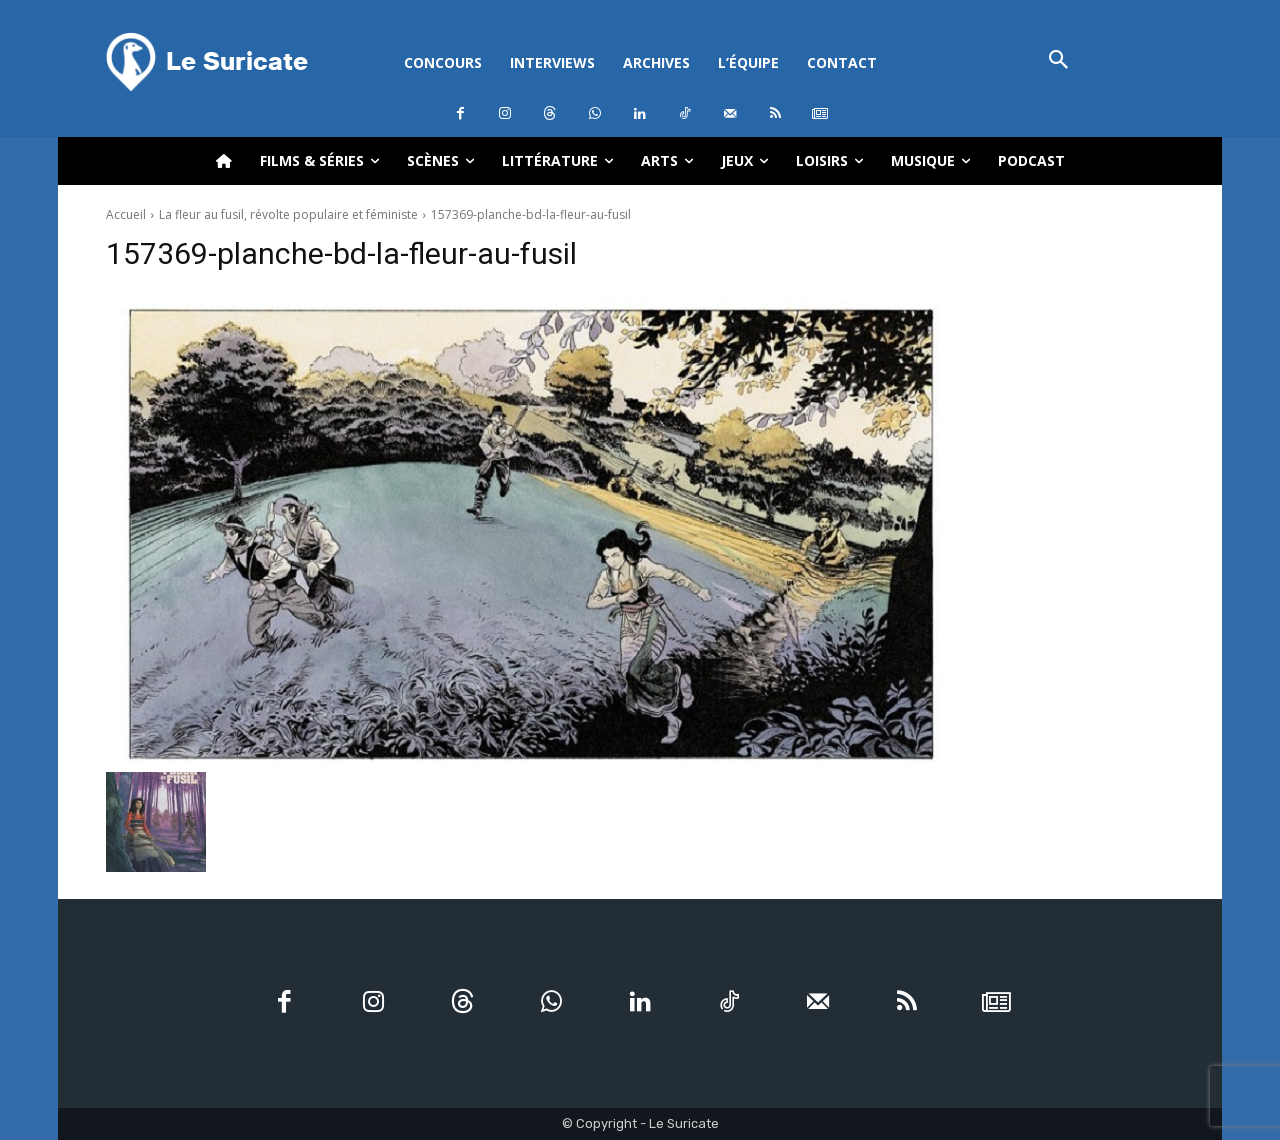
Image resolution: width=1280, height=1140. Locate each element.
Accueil (126, 214)
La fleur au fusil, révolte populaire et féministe (288, 214)
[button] (1058, 61)
